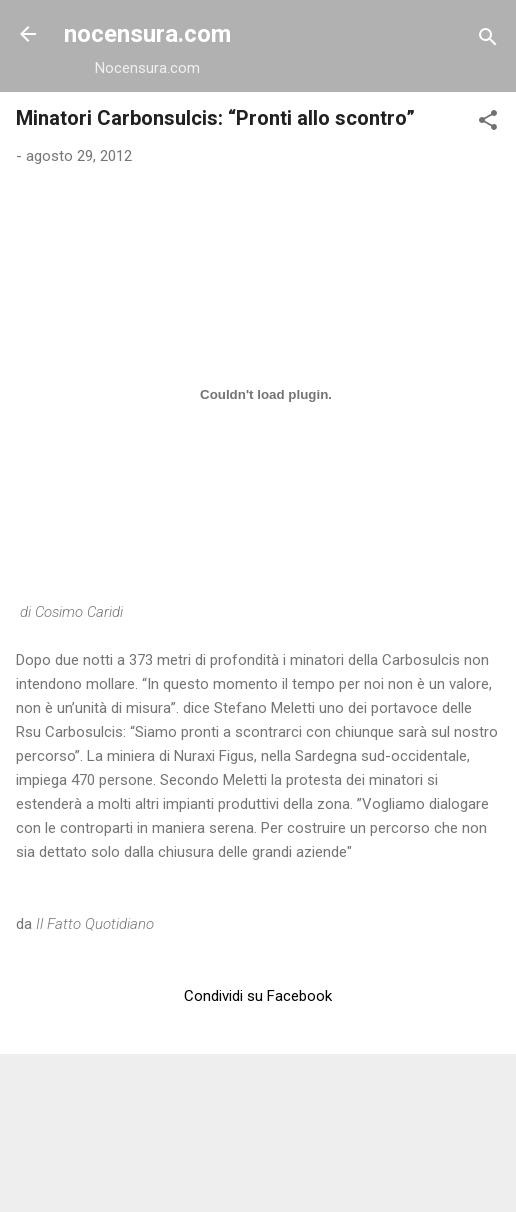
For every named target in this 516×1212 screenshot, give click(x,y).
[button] (488, 123)
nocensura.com (147, 34)
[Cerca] (488, 40)
